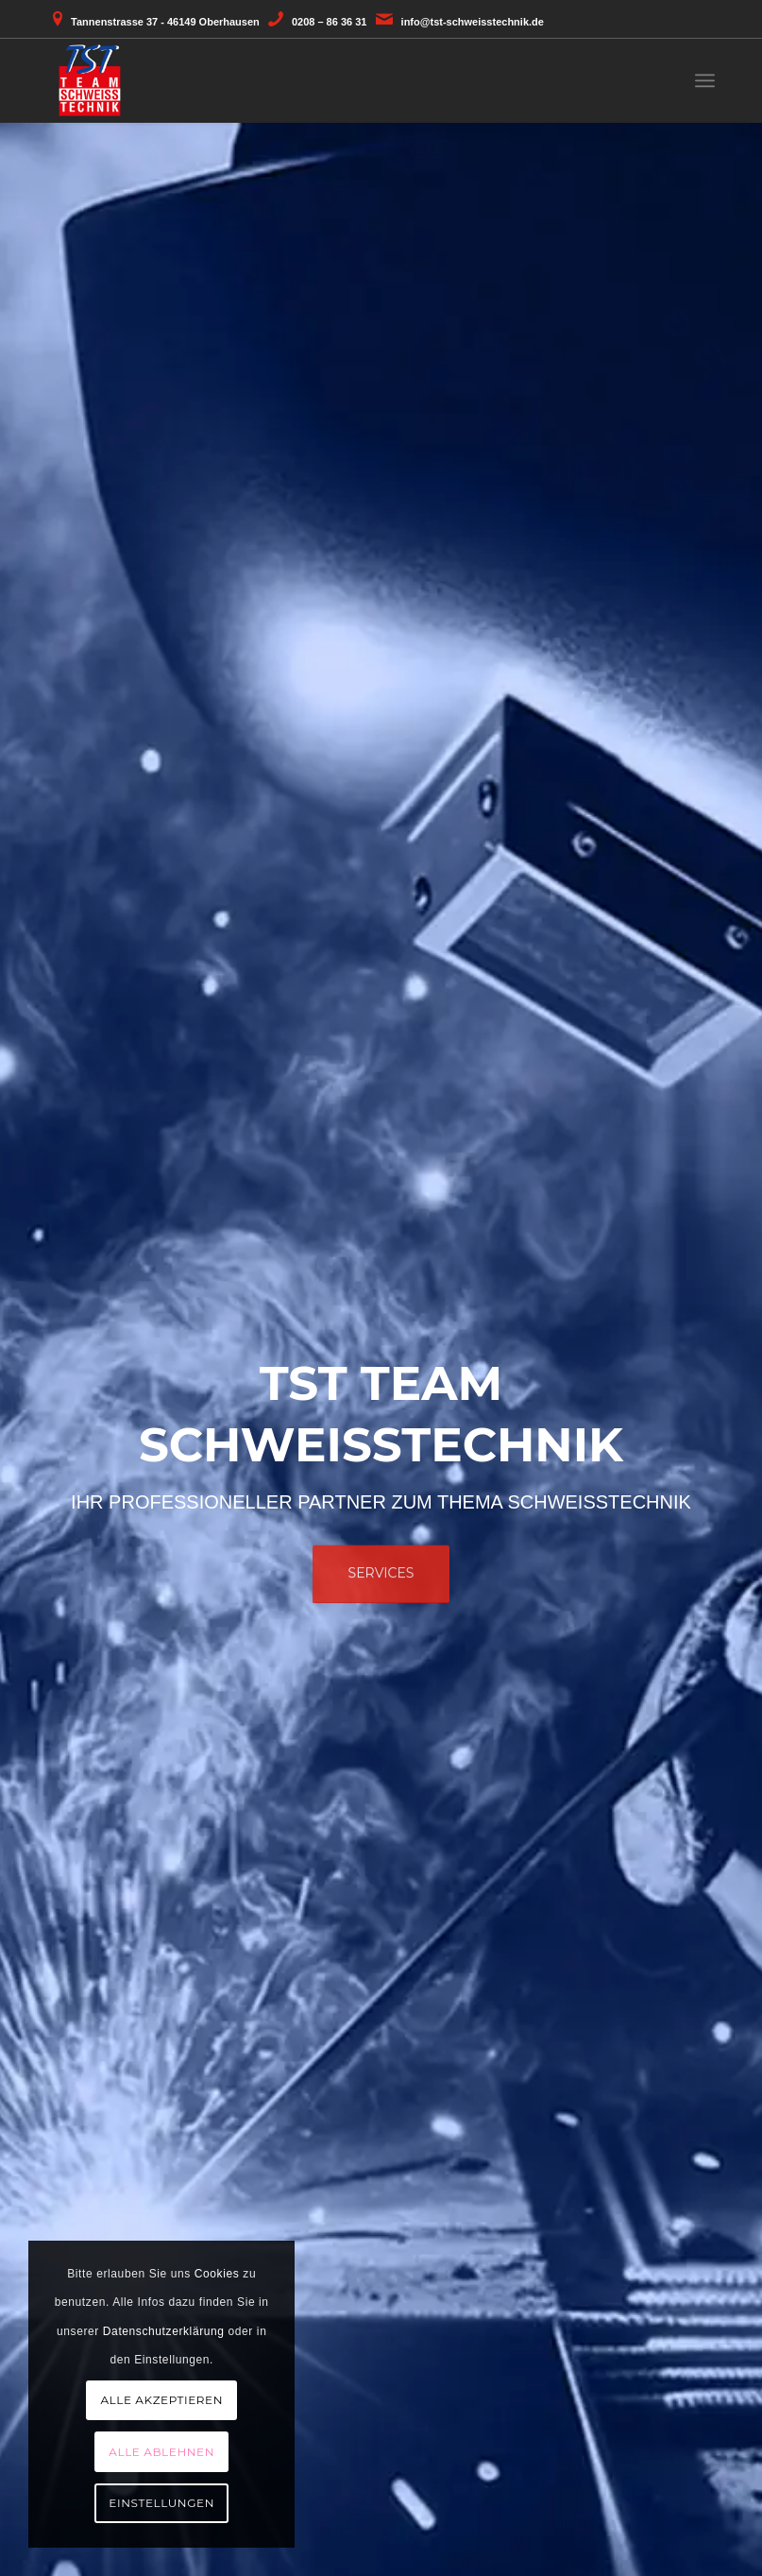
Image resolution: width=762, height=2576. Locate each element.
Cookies (217, 2273)
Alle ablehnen (161, 2452)
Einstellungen (161, 2503)
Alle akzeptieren (161, 2400)
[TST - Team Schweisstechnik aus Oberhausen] (89, 80)
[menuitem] (705, 80)
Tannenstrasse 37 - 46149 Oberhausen (165, 21)
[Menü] (705, 80)
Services (381, 1566)
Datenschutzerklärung (164, 2331)
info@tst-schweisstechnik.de (472, 21)
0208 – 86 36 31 (329, 21)
